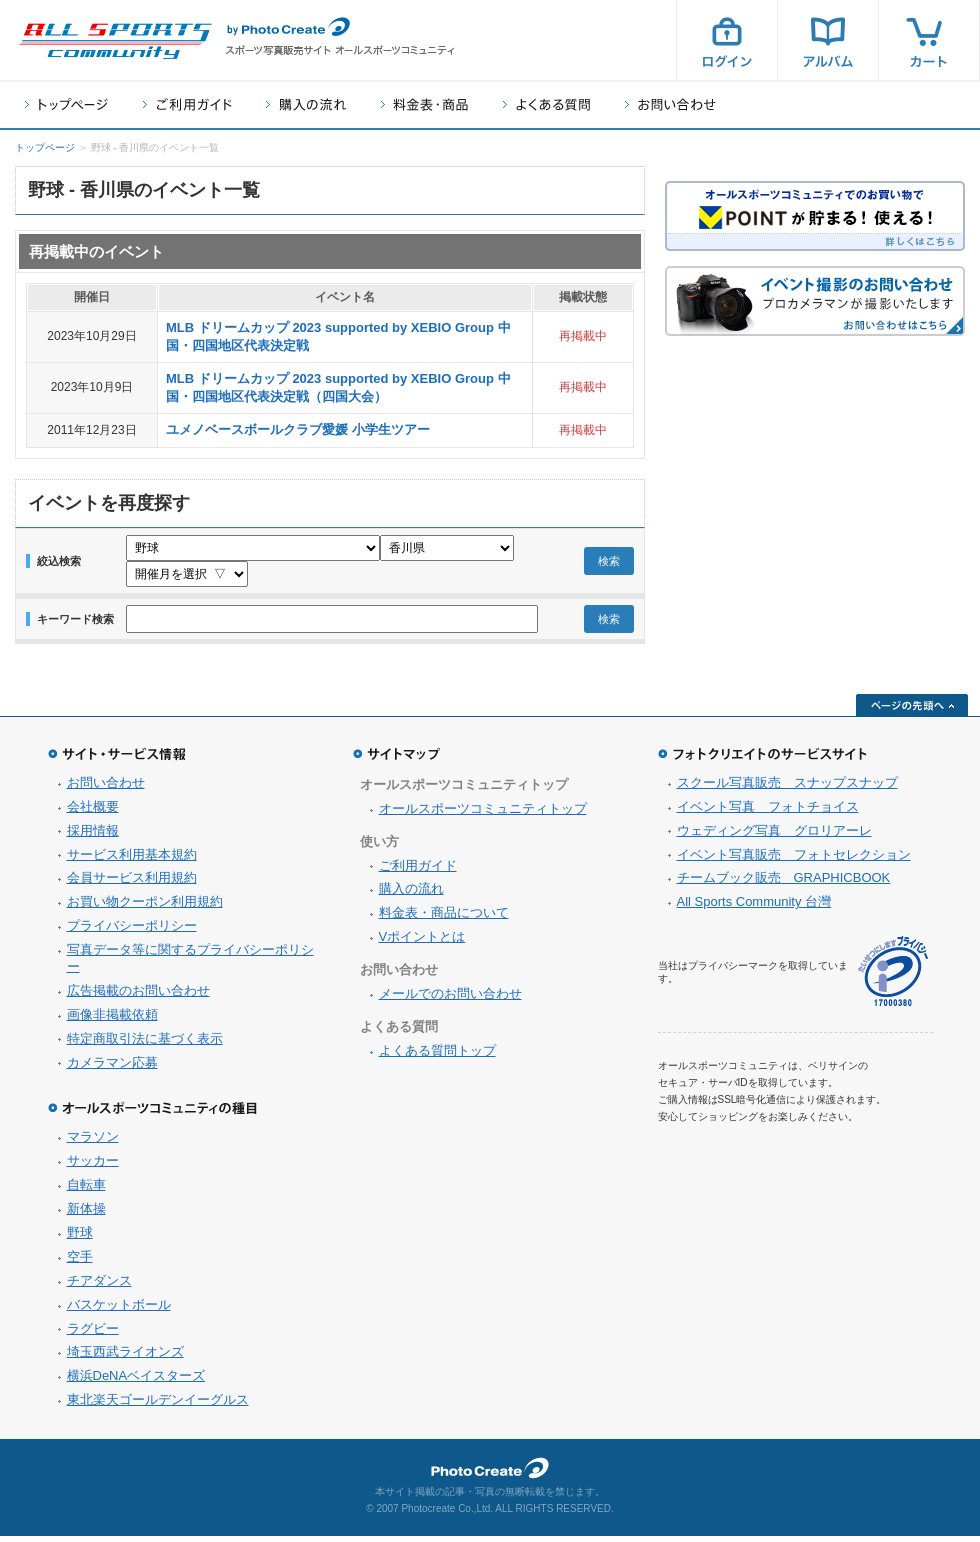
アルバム (828, 40)
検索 (609, 564)
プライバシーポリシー (132, 931)
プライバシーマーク (893, 977)
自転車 (86, 1190)
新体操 (86, 1214)
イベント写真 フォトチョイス (768, 812)
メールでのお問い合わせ (450, 999)
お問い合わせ (670, 104)
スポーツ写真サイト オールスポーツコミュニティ (115, 41)
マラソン (93, 1142)
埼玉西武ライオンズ (125, 1357)
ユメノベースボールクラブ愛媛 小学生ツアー (298, 429)
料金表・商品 (424, 104)
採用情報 (93, 836)
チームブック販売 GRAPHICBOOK (784, 883)
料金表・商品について (444, 918)
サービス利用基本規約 (132, 860)
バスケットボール (119, 1310)
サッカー (93, 1166)
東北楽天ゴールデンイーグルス (158, 1405)
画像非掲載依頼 (112, 1020)
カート (929, 40)
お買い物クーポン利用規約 (145, 907)
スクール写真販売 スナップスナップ (787, 788)
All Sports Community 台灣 (754, 907)
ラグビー (93, 1334)
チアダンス (99, 1286)
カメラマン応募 (112, 1068)
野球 (80, 1238)
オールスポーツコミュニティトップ (483, 814)
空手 (80, 1262)
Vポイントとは (422, 942)
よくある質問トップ (437, 1056)
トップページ (66, 104)
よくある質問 (546, 104)
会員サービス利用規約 (132, 883)
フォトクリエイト (490, 1474)
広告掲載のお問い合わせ (138, 996)
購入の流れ (306, 104)
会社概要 (93, 812)
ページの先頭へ (912, 711)
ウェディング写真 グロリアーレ (774, 836)
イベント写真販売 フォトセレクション (794, 860)
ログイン (727, 40)
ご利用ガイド (187, 104)
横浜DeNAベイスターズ (136, 1381)
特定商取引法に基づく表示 (145, 1044)
